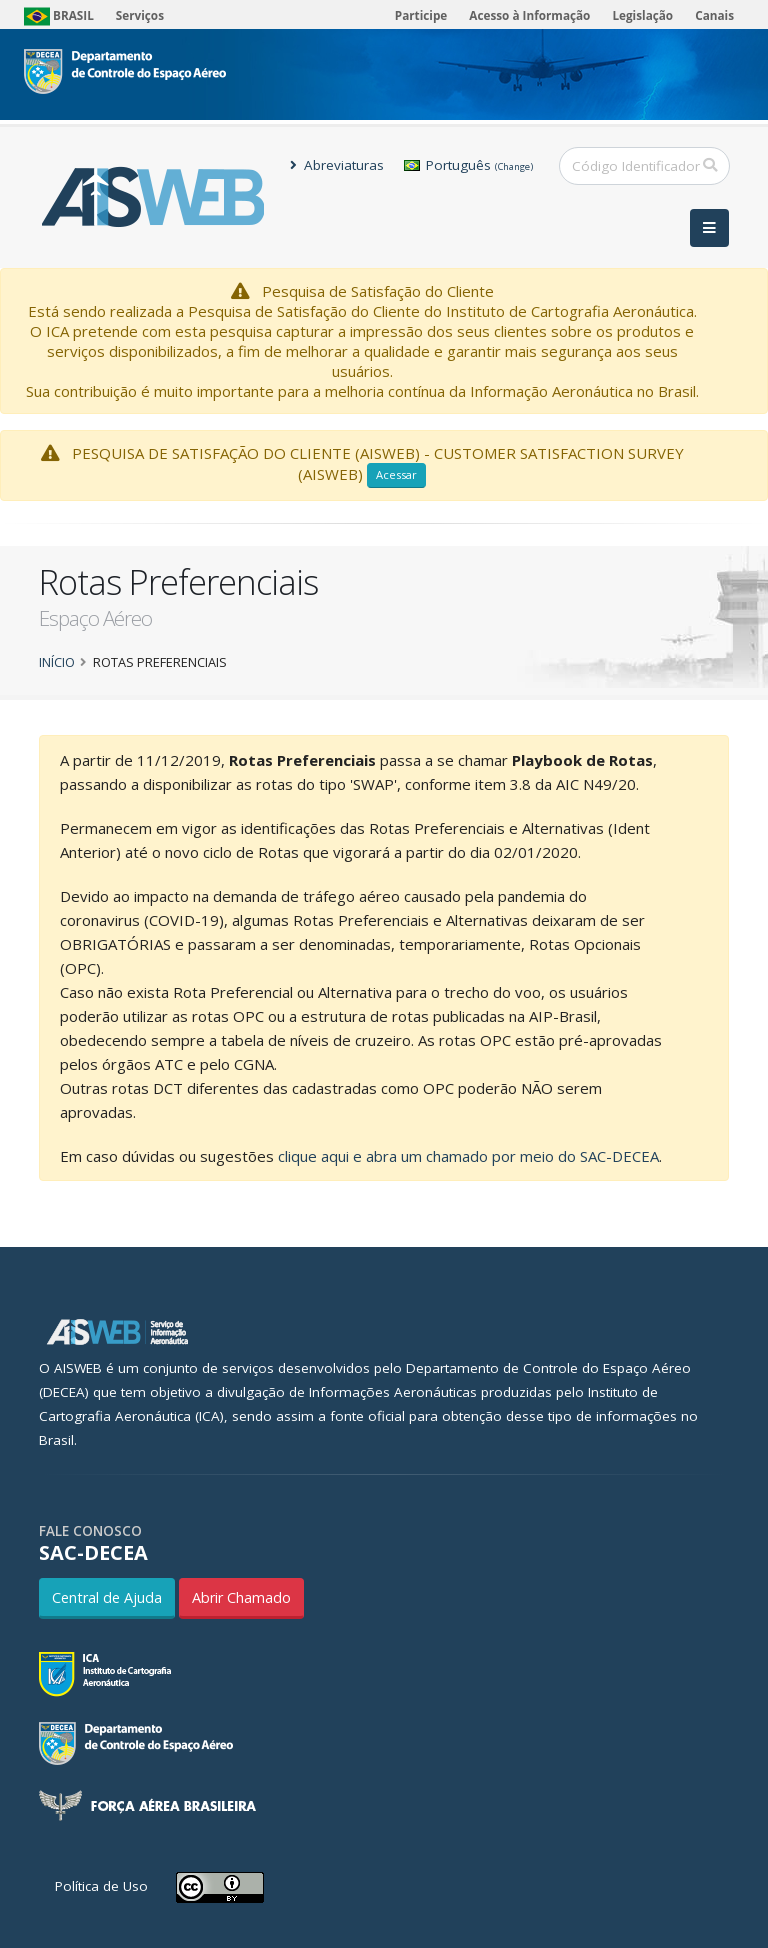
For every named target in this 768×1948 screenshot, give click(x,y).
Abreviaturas (337, 165)
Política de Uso (101, 1886)
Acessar (396, 474)
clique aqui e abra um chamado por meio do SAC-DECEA (468, 1156)
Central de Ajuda (107, 1597)
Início (57, 662)
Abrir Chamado (241, 1597)
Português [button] (468, 165)
